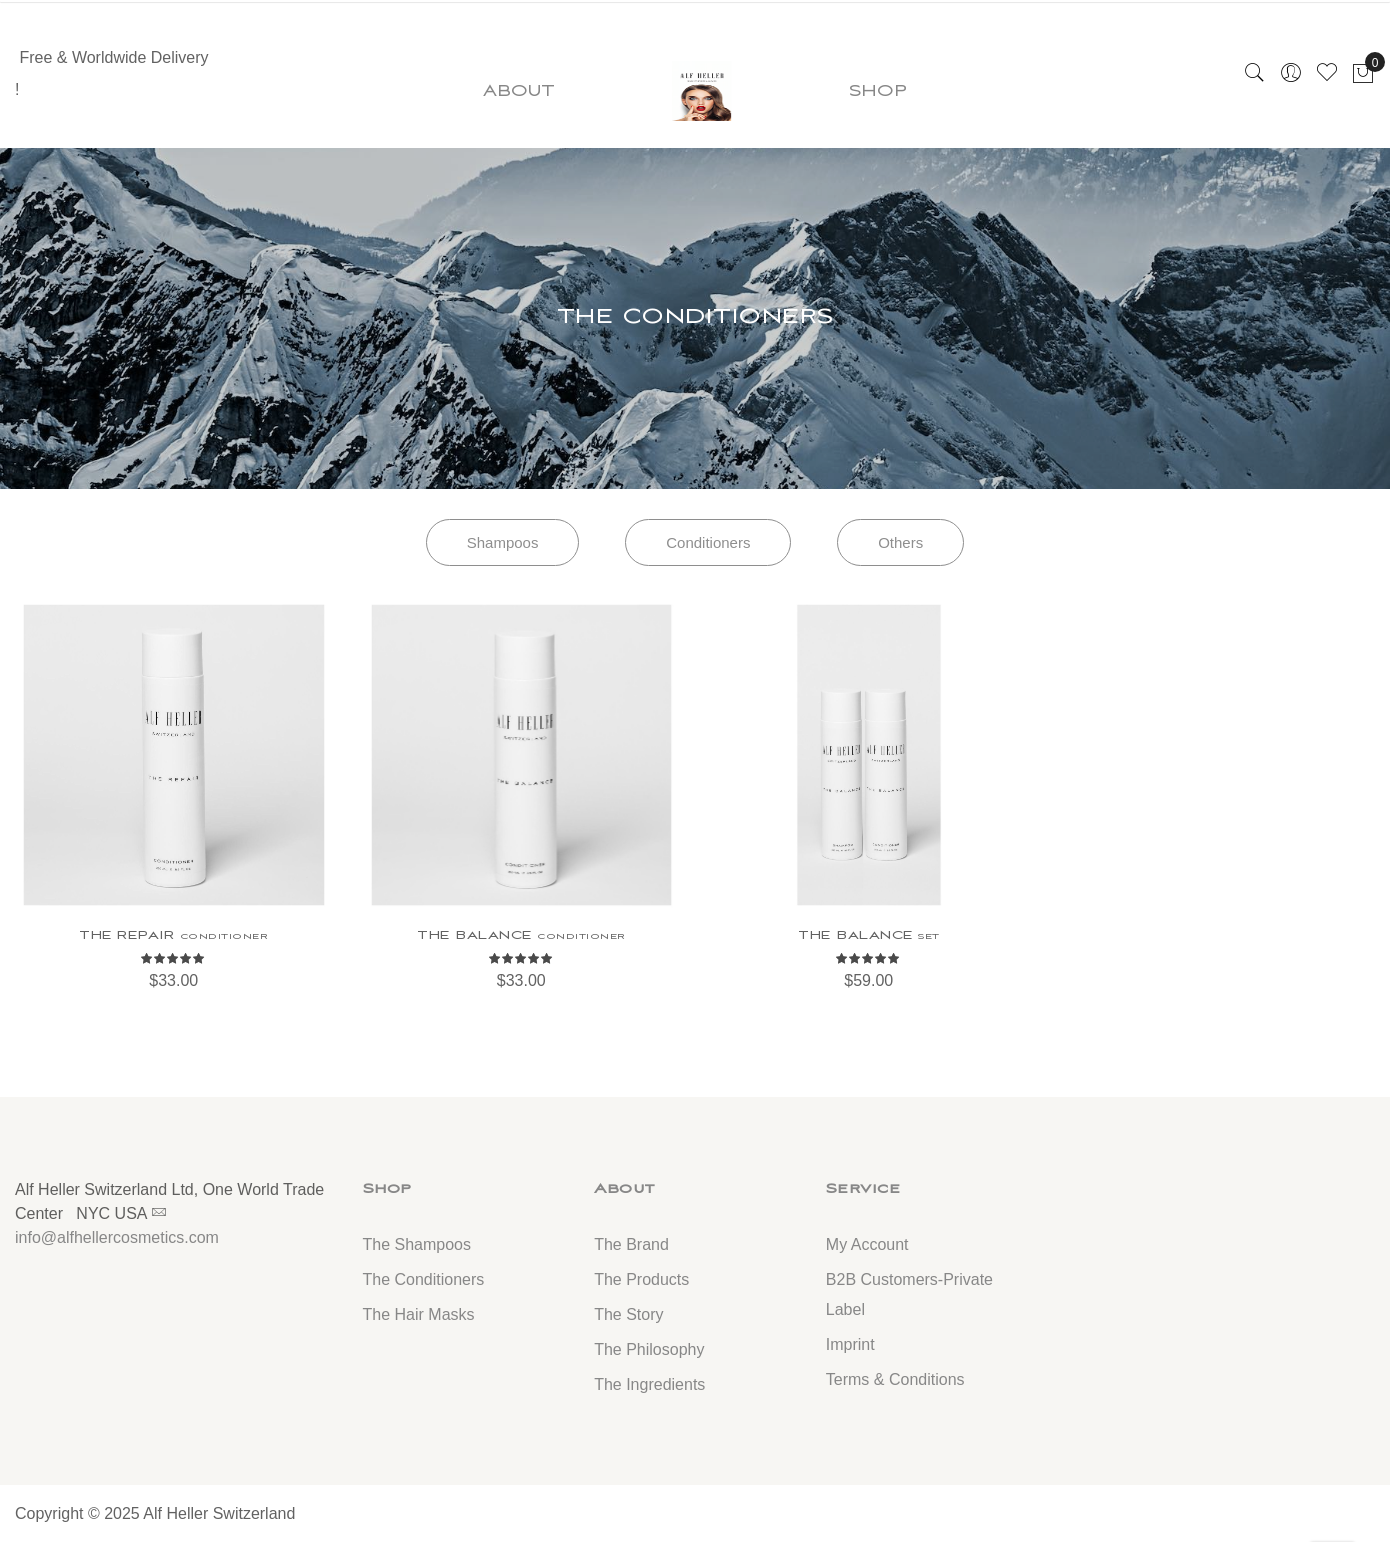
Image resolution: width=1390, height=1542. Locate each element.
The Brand (631, 1244)
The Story (628, 1314)
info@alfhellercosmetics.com (117, 1237)
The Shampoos (417, 1244)
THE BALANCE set (869, 935)
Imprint (850, 1344)
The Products (641, 1279)
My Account (867, 1244)
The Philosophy (649, 1349)
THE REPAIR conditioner (173, 935)
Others (900, 542)
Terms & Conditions (895, 1379)
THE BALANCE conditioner (521, 935)
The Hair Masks (419, 1314)
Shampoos (503, 542)
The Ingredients (649, 1384)
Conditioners (708, 542)
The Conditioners (424, 1279)
